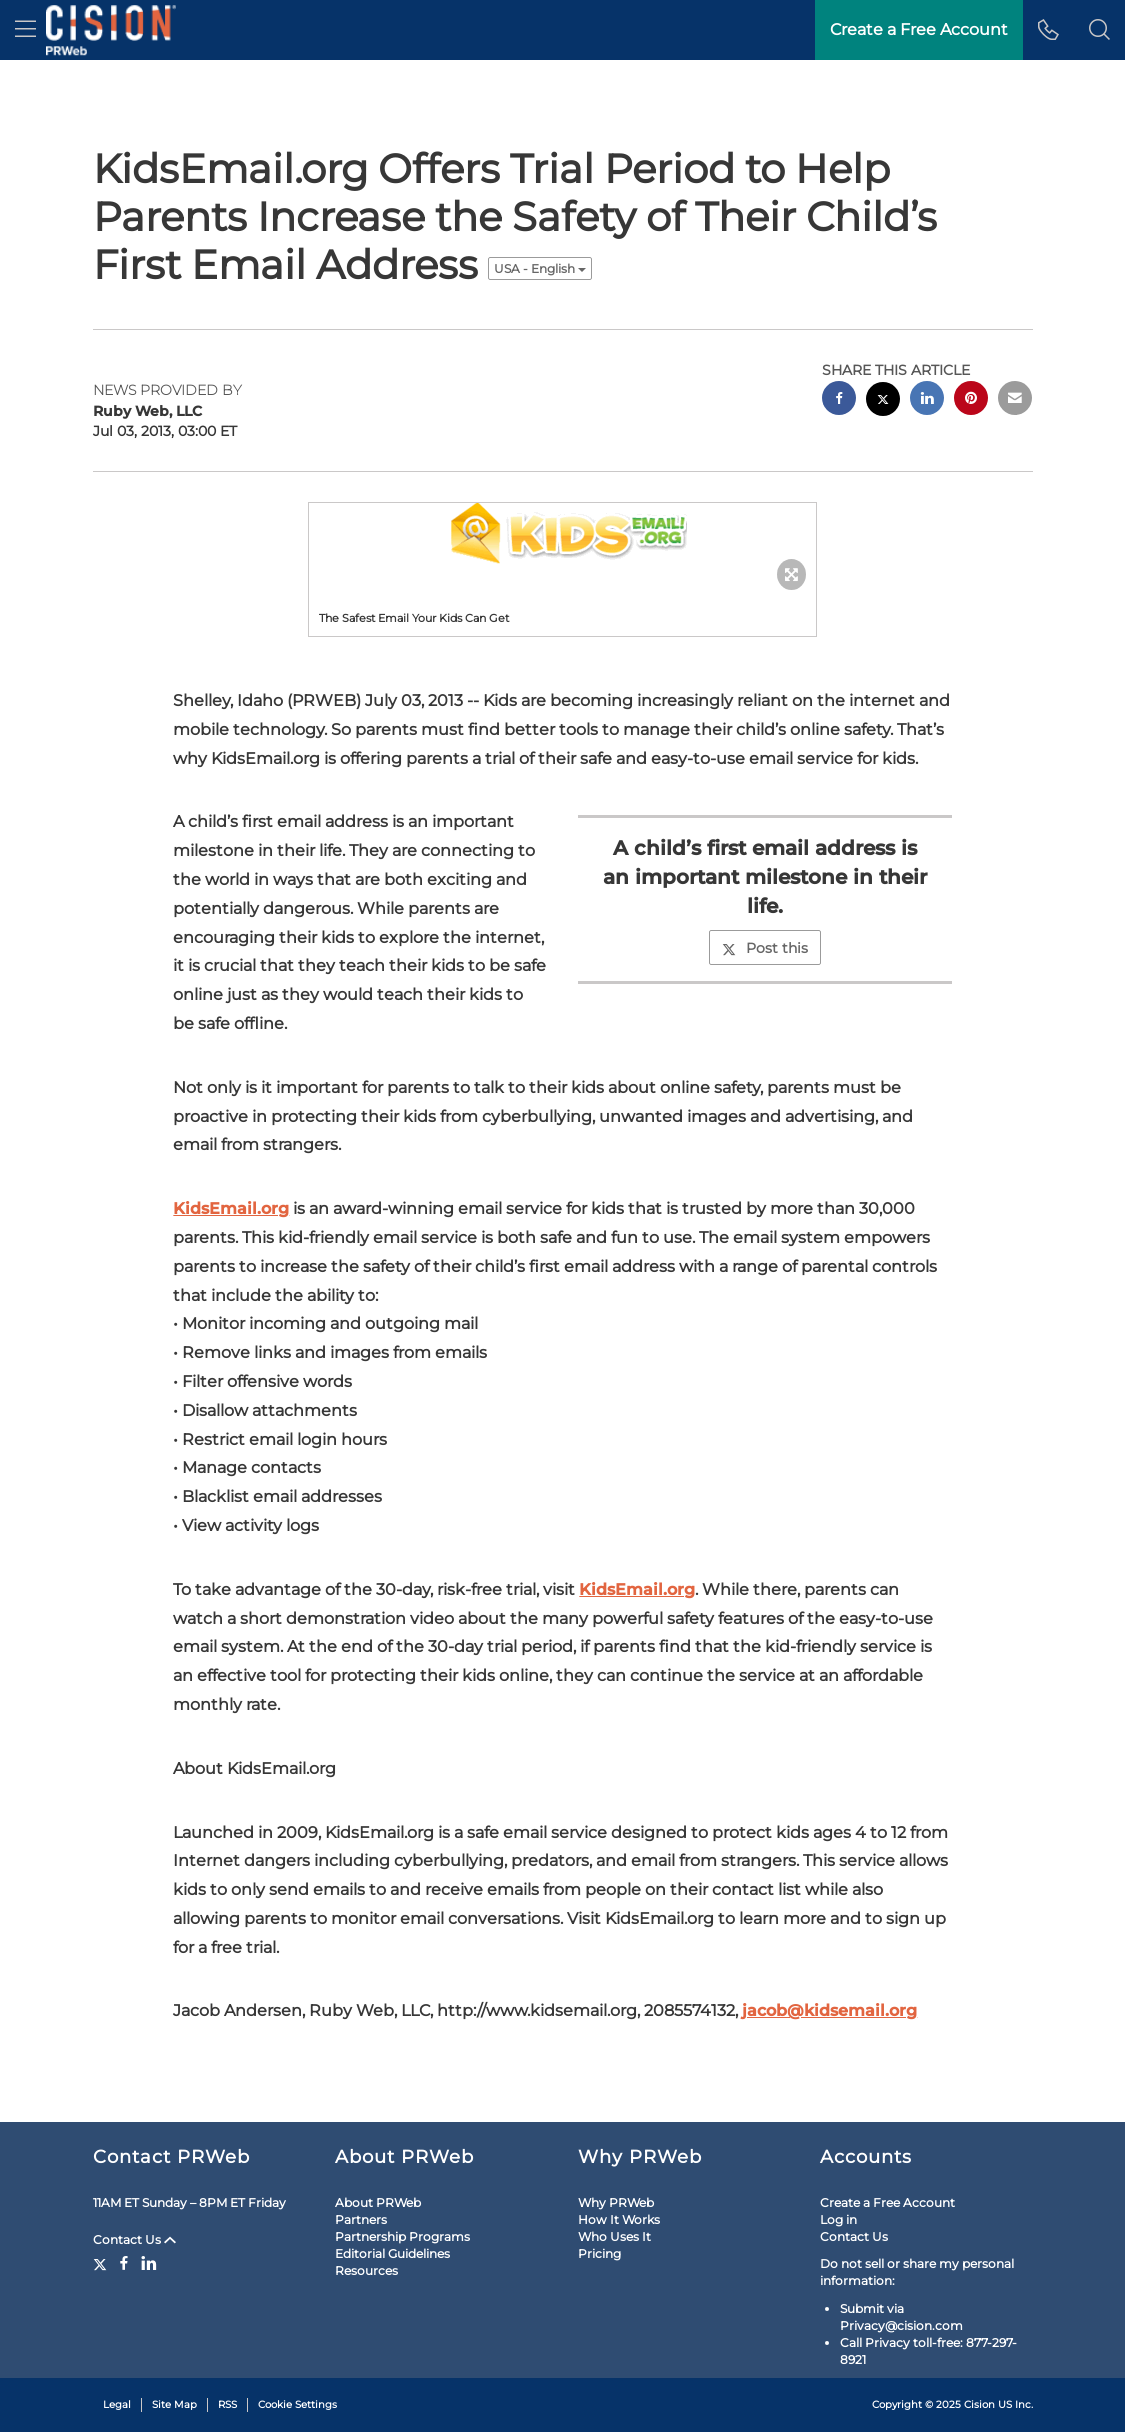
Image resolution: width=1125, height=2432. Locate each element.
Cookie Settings (297, 2404)
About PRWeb (378, 2202)
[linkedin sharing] (927, 400)
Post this (765, 948)
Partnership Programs (402, 2236)
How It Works (619, 2219)
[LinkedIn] (149, 2263)
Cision (979, 2404)
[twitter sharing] (883, 401)
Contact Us (134, 2239)
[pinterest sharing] (971, 400)
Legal (117, 2404)
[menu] (25, 30)
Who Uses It (614, 2236)
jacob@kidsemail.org (829, 2010)
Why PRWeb (616, 2202)
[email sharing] (1015, 400)
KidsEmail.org (231, 1208)
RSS (227, 2404)
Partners (361, 2219)
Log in (838, 2219)
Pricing (599, 2253)
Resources (366, 2270)
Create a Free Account (887, 2202)
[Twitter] (102, 2263)
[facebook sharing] (839, 400)
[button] (1099, 30)
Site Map (174, 2404)
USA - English (540, 268)
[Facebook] (124, 2263)
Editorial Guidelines (392, 2253)
